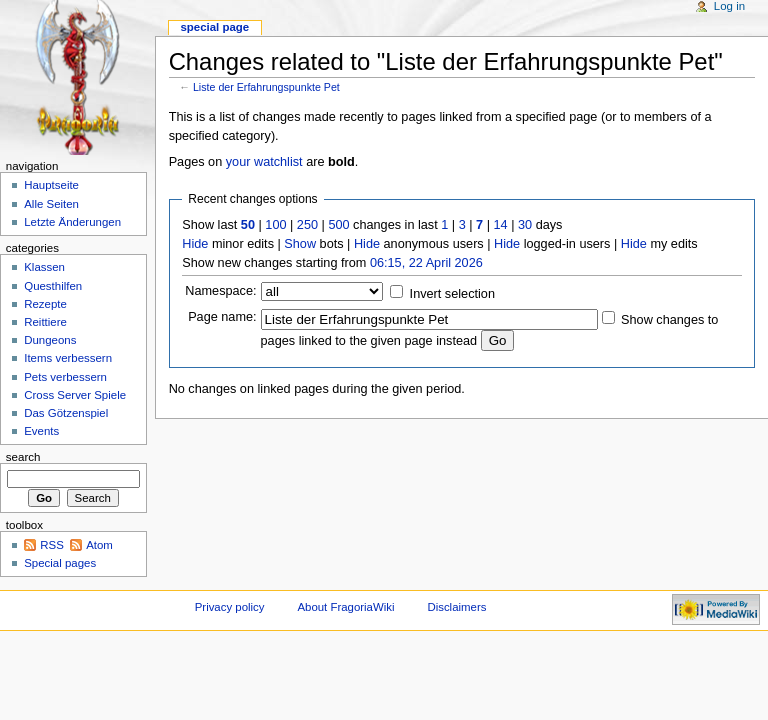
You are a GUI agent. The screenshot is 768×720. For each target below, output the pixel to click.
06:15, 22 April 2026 (426, 263)
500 (338, 225)
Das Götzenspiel (66, 413)
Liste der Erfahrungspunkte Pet (266, 87)
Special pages (60, 563)
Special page (214, 27)
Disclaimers (456, 607)
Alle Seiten (51, 204)
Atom (99, 545)
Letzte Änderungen (72, 222)
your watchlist (264, 162)
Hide (195, 244)
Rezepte (45, 304)
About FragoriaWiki (345, 607)
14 (501, 225)
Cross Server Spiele (75, 395)
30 (525, 225)
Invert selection (452, 294)
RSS (52, 545)
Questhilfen (53, 286)
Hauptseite (51, 185)
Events (41, 431)
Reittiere (45, 322)
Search (23, 457)
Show (300, 244)
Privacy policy (230, 607)
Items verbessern (68, 358)
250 (307, 225)
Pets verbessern (65, 377)
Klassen (44, 267)
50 (248, 225)
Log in (729, 6)
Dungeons (50, 340)
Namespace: (220, 291)
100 (275, 225)
